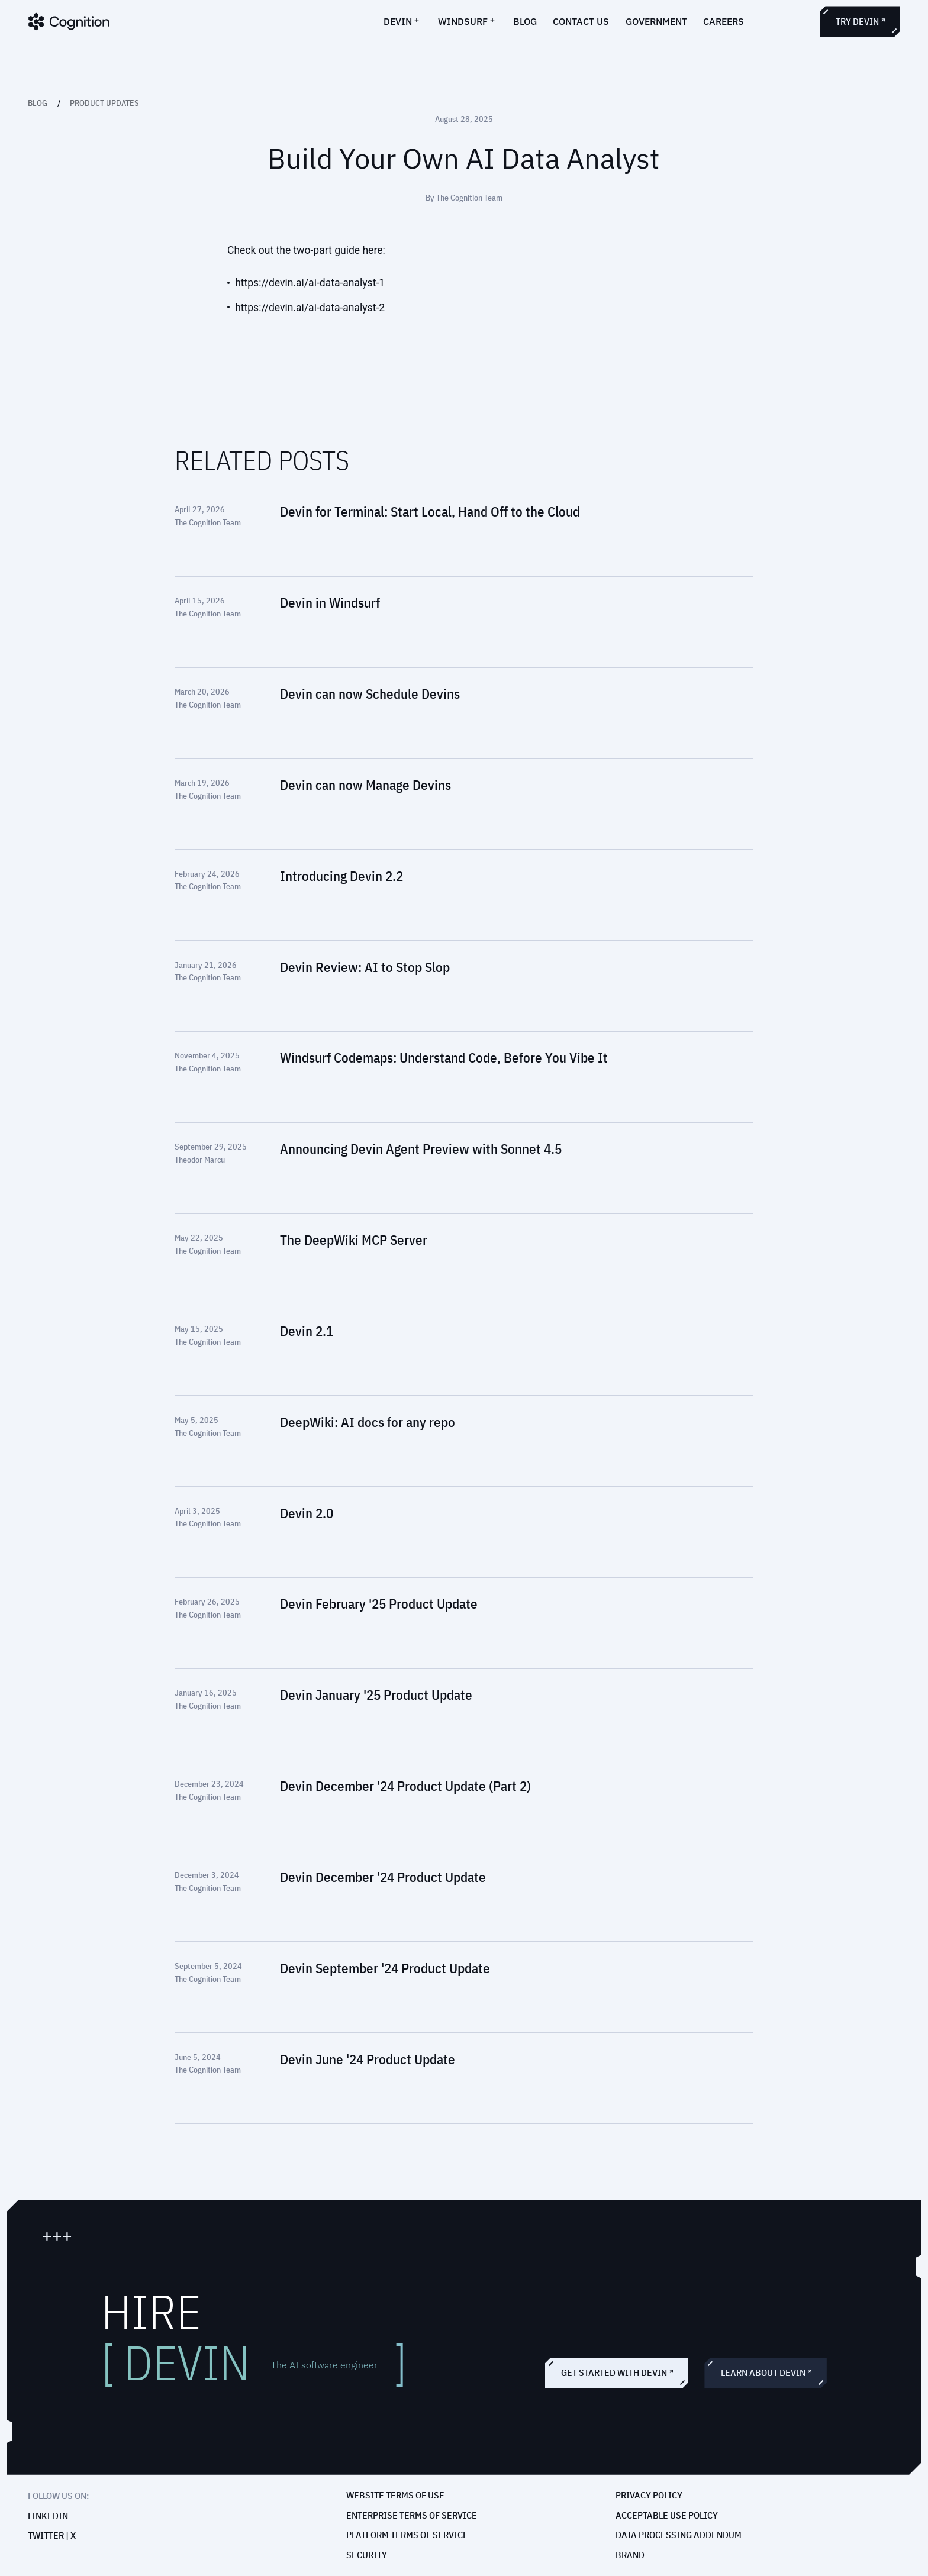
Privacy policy (649, 2495)
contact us (581, 21)
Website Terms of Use (395, 2495)
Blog (37, 103)
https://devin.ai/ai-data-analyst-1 (310, 283)
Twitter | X (52, 2536)
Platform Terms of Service (407, 2535)
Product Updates (104, 103)
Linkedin (48, 2516)
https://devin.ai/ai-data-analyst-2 (310, 308)
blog (525, 21)
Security (366, 2555)
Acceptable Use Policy (667, 2515)
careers (723, 21)
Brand (630, 2555)
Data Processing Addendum (679, 2535)
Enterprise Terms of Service (411, 2515)
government (656, 21)
